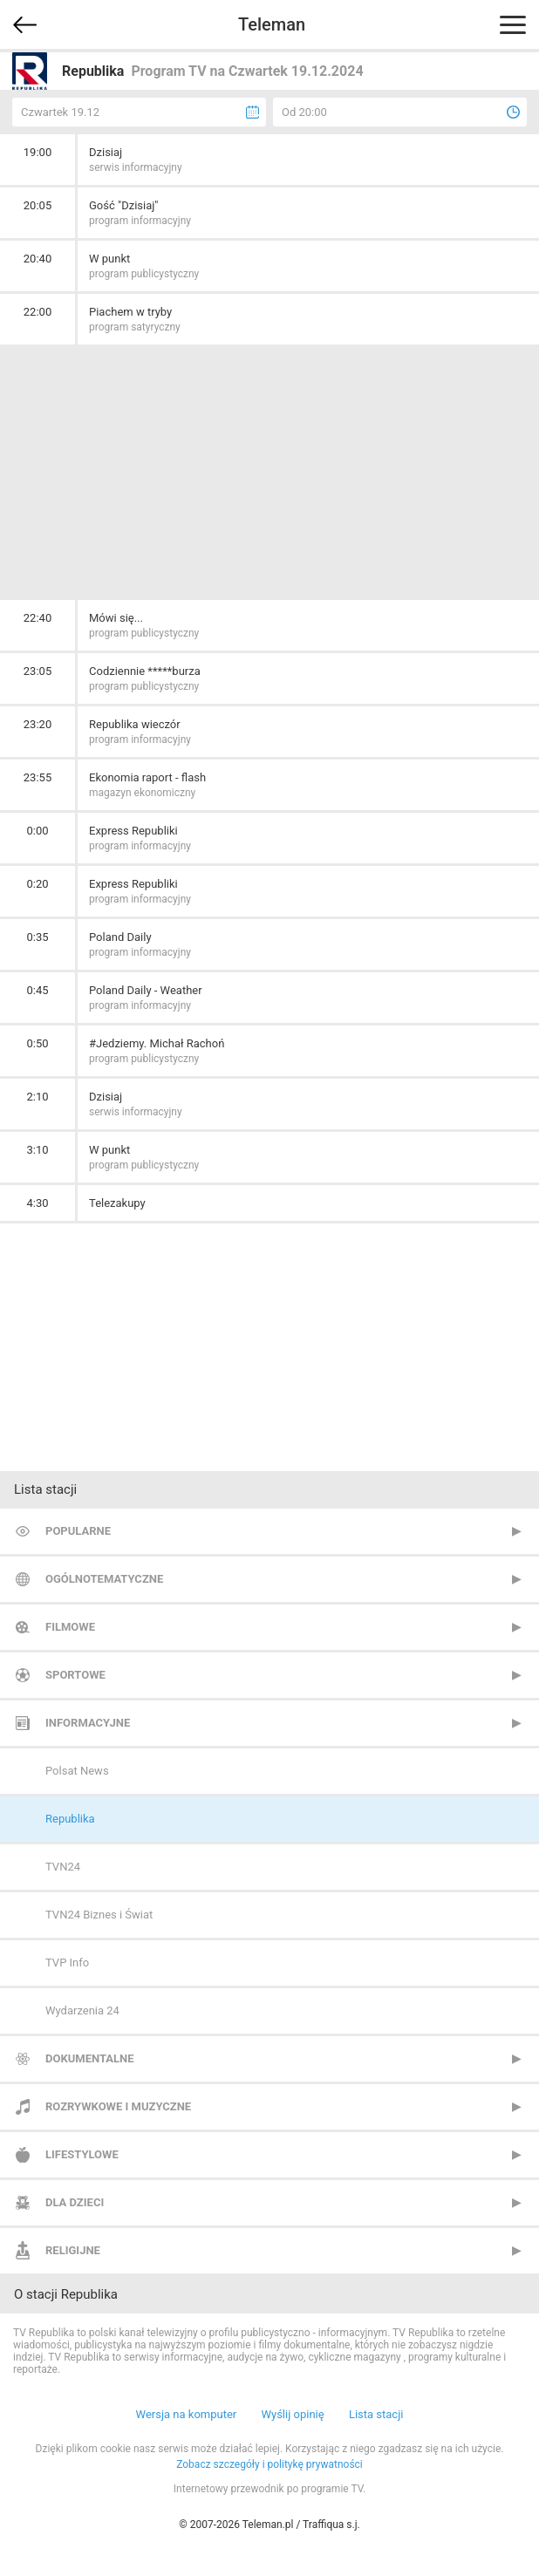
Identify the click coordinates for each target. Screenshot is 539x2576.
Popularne (78, 1530)
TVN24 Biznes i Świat (99, 1914)
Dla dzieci (74, 2202)
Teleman (271, 24)
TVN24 (62, 1866)
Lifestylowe (82, 2154)
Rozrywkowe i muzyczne (118, 2106)
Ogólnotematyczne (104, 1578)
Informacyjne (87, 1722)
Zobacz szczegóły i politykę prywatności (269, 2464)
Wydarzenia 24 (82, 2010)
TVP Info (67, 1962)
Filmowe (70, 1626)
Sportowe (75, 1674)
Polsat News (77, 1770)
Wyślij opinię (292, 2414)
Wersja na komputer (186, 2414)
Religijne (72, 2250)
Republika (70, 1818)
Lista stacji (376, 2414)
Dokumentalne (89, 2058)
